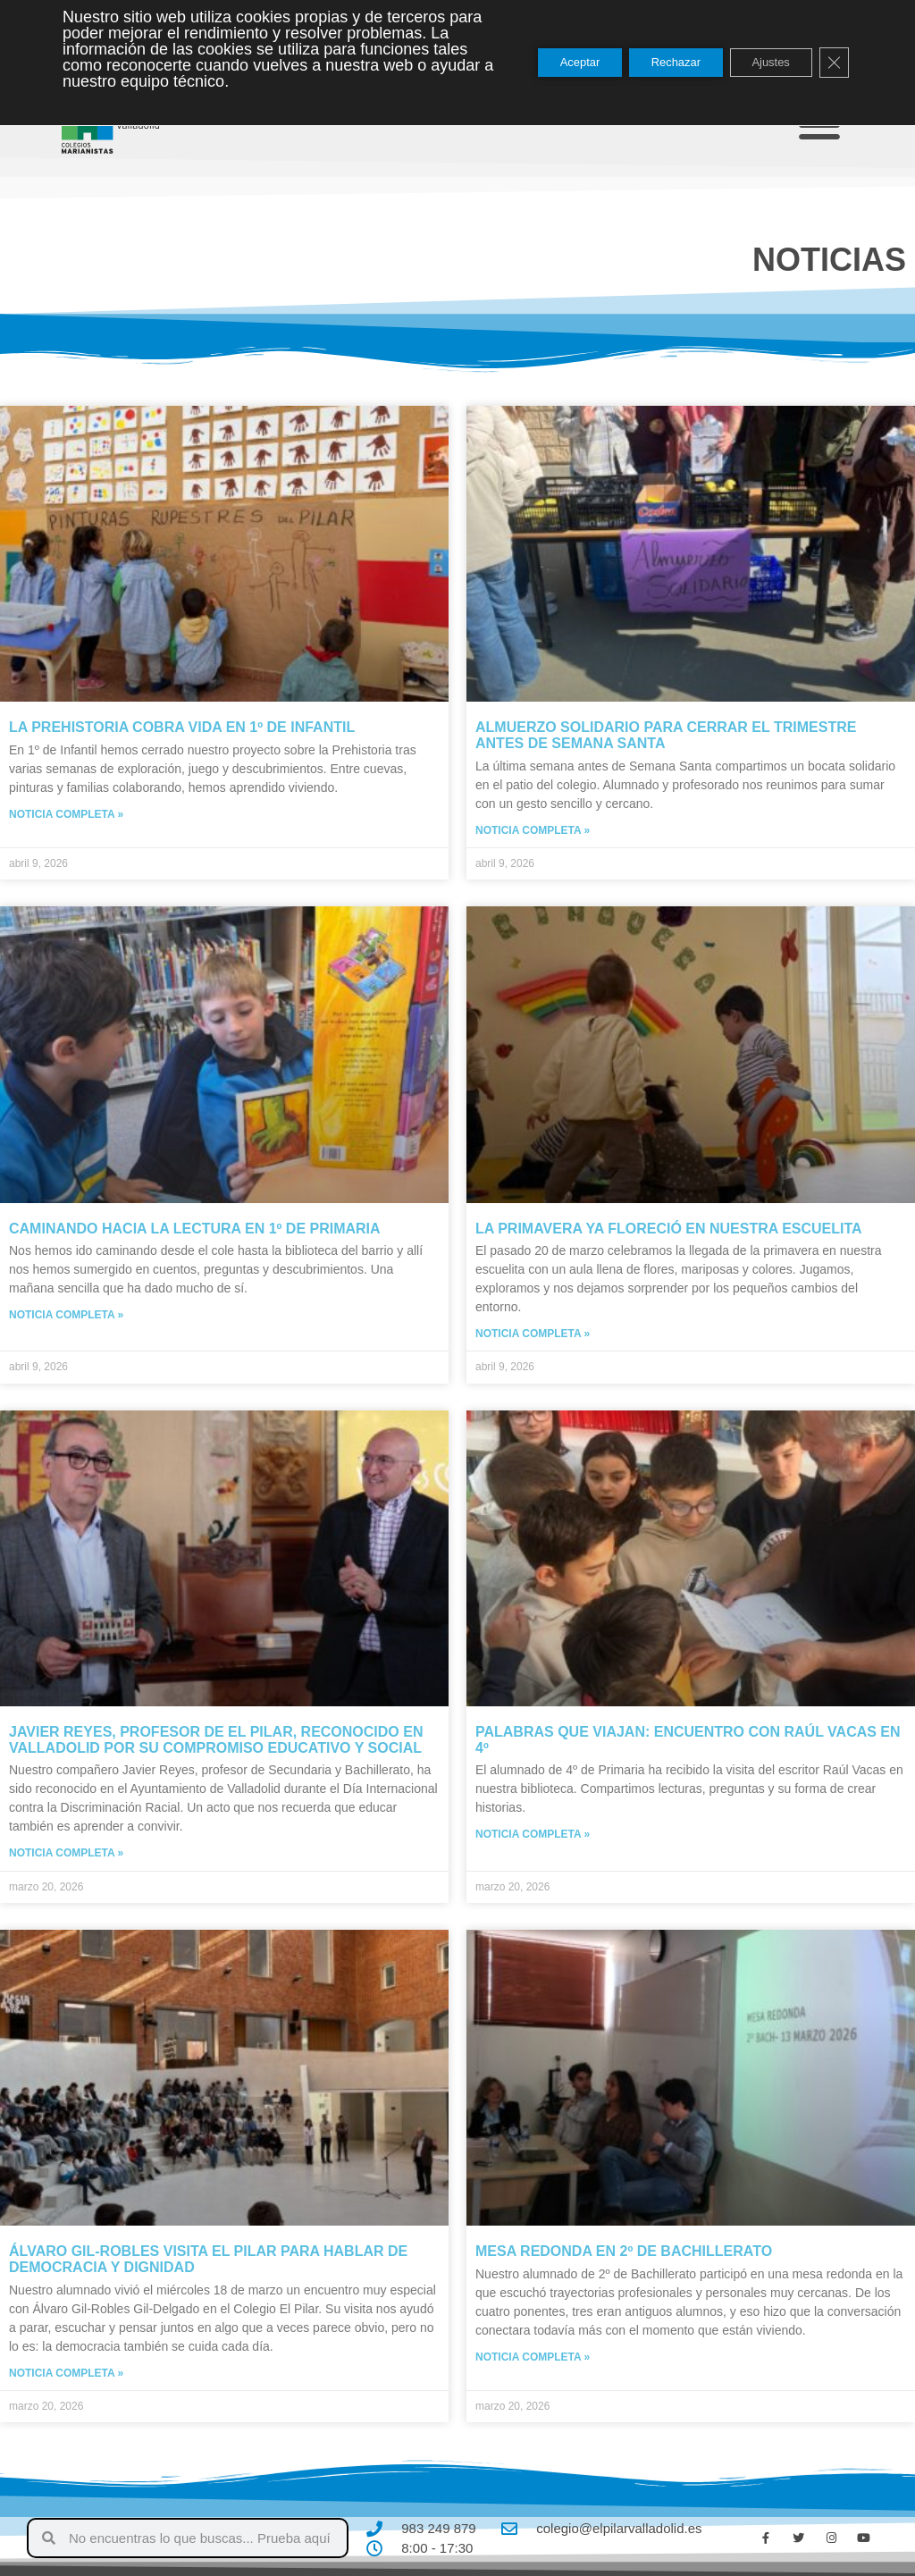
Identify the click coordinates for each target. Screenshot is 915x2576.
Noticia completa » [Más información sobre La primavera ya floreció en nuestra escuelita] (532, 1333)
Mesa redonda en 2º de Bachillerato (623, 2251)
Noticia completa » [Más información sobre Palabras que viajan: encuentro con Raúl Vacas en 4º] (532, 1834)
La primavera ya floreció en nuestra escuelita (668, 1228)
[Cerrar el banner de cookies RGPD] (833, 62)
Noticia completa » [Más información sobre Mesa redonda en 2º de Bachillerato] (532, 2357)
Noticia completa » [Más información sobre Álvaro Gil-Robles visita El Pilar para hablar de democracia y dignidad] (66, 2373)
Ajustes (762, 62)
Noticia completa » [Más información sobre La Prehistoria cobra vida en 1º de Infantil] (66, 814)
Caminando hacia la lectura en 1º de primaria (195, 1228)
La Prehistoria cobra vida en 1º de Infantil (182, 727)
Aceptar (545, 62)
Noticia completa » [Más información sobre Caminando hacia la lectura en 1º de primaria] (66, 1315)
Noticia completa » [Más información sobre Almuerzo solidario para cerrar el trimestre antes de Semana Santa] (532, 830)
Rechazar (654, 62)
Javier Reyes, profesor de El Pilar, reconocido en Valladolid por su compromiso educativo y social (216, 1739)
